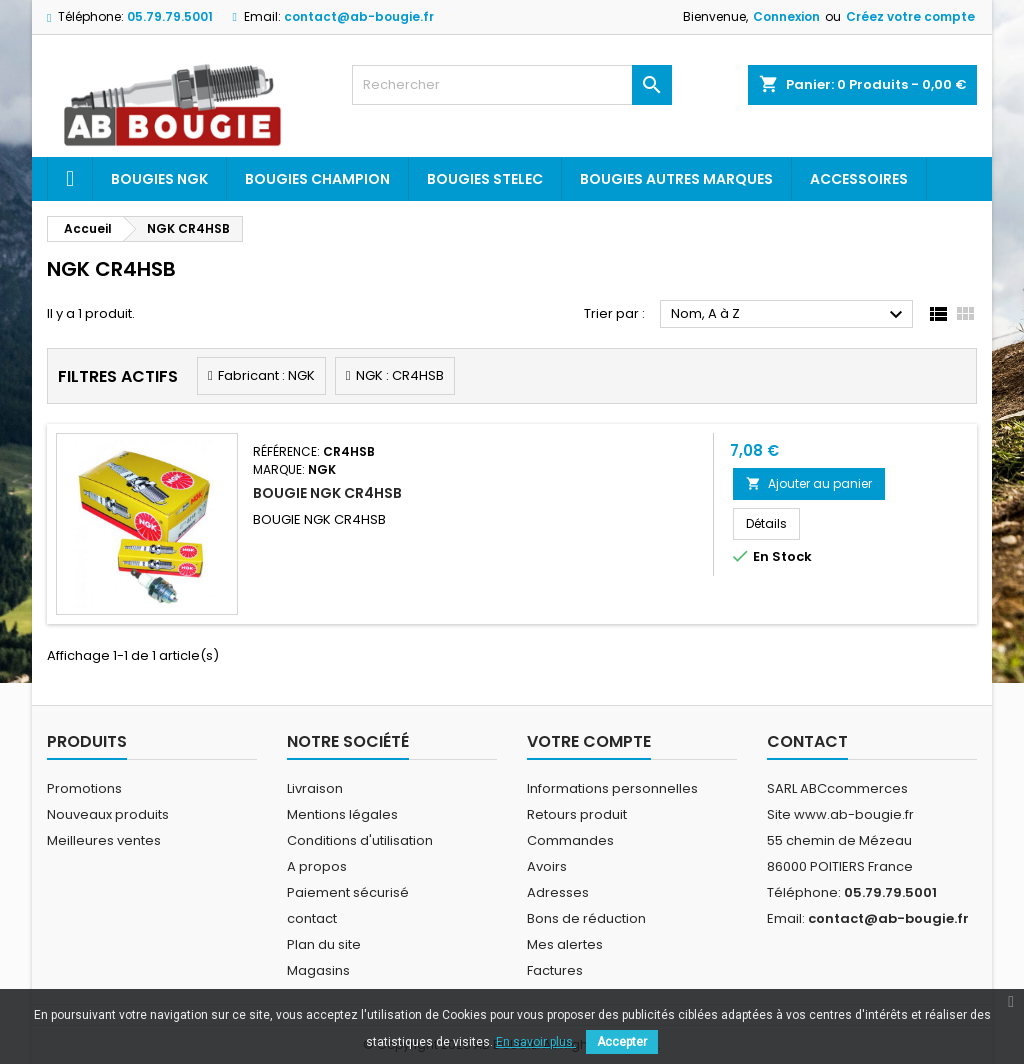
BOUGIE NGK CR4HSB (327, 493)
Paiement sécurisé (348, 892)
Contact (807, 741)
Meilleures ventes (104, 840)
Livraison (315, 788)
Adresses (558, 892)
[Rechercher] (512, 85)
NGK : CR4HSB (400, 375)
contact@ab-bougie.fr (359, 16)
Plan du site (324, 944)
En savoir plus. (536, 1042)
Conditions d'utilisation (360, 840)
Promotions (84, 788)
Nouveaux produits (108, 814)
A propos (317, 866)
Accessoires (859, 179)
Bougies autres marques (676, 179)
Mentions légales (342, 814)
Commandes (570, 840)
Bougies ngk (159, 179)
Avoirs (547, 866)
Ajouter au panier (809, 483)
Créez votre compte (910, 16)
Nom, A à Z (789, 315)
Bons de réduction (586, 918)
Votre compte (589, 741)
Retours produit (577, 814)
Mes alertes (565, 944)
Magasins (318, 970)
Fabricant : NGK (266, 375)
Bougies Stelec (485, 179)
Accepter (622, 1042)
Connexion (786, 16)
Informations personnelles (612, 788)
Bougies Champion (317, 179)
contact (312, 918)
